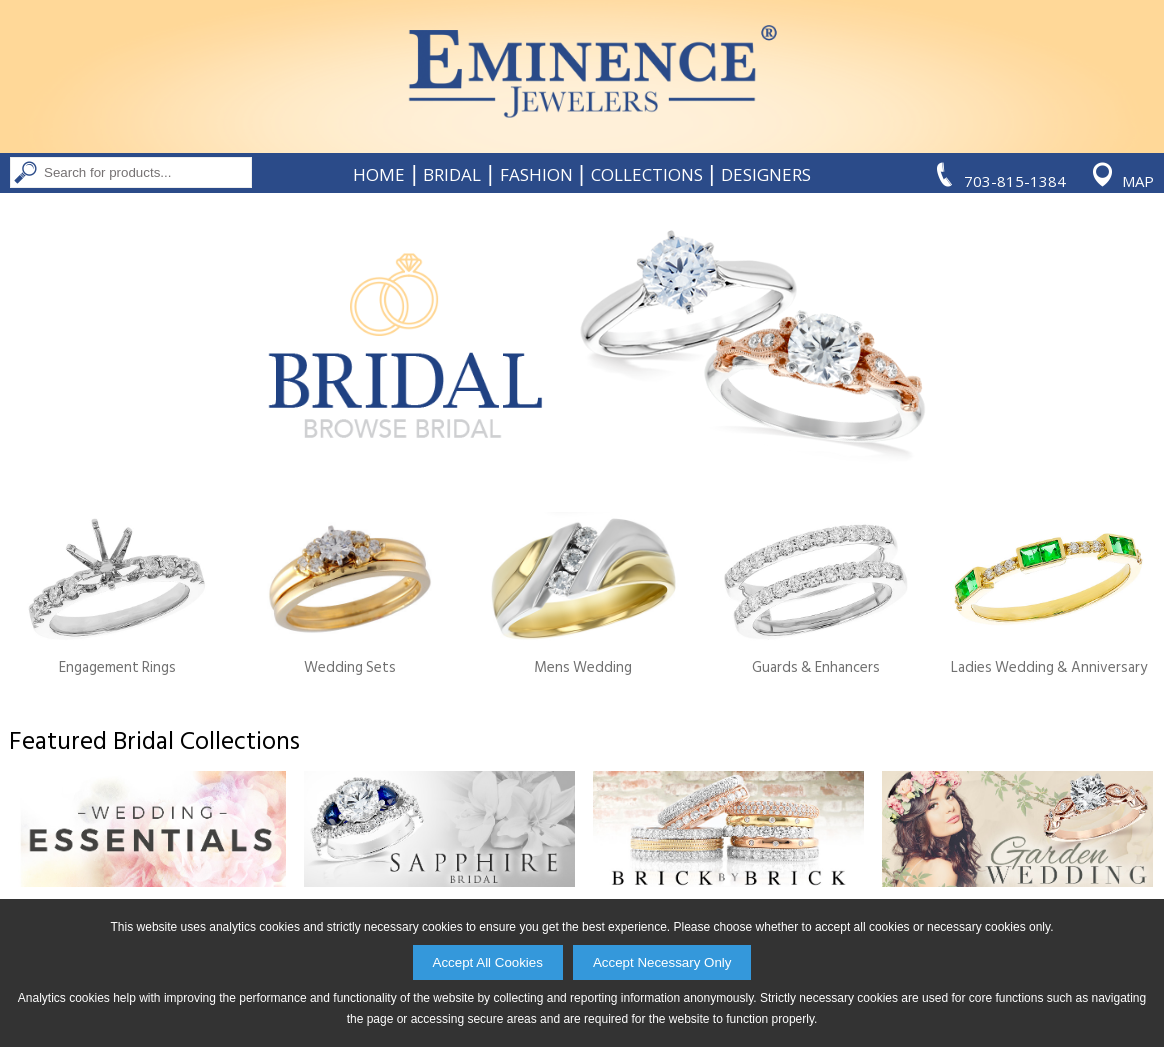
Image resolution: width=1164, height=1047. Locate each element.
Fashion (536, 175)
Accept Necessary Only (662, 962)
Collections (647, 175)
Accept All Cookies (488, 962)
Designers (766, 175)
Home (379, 175)
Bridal (452, 175)
